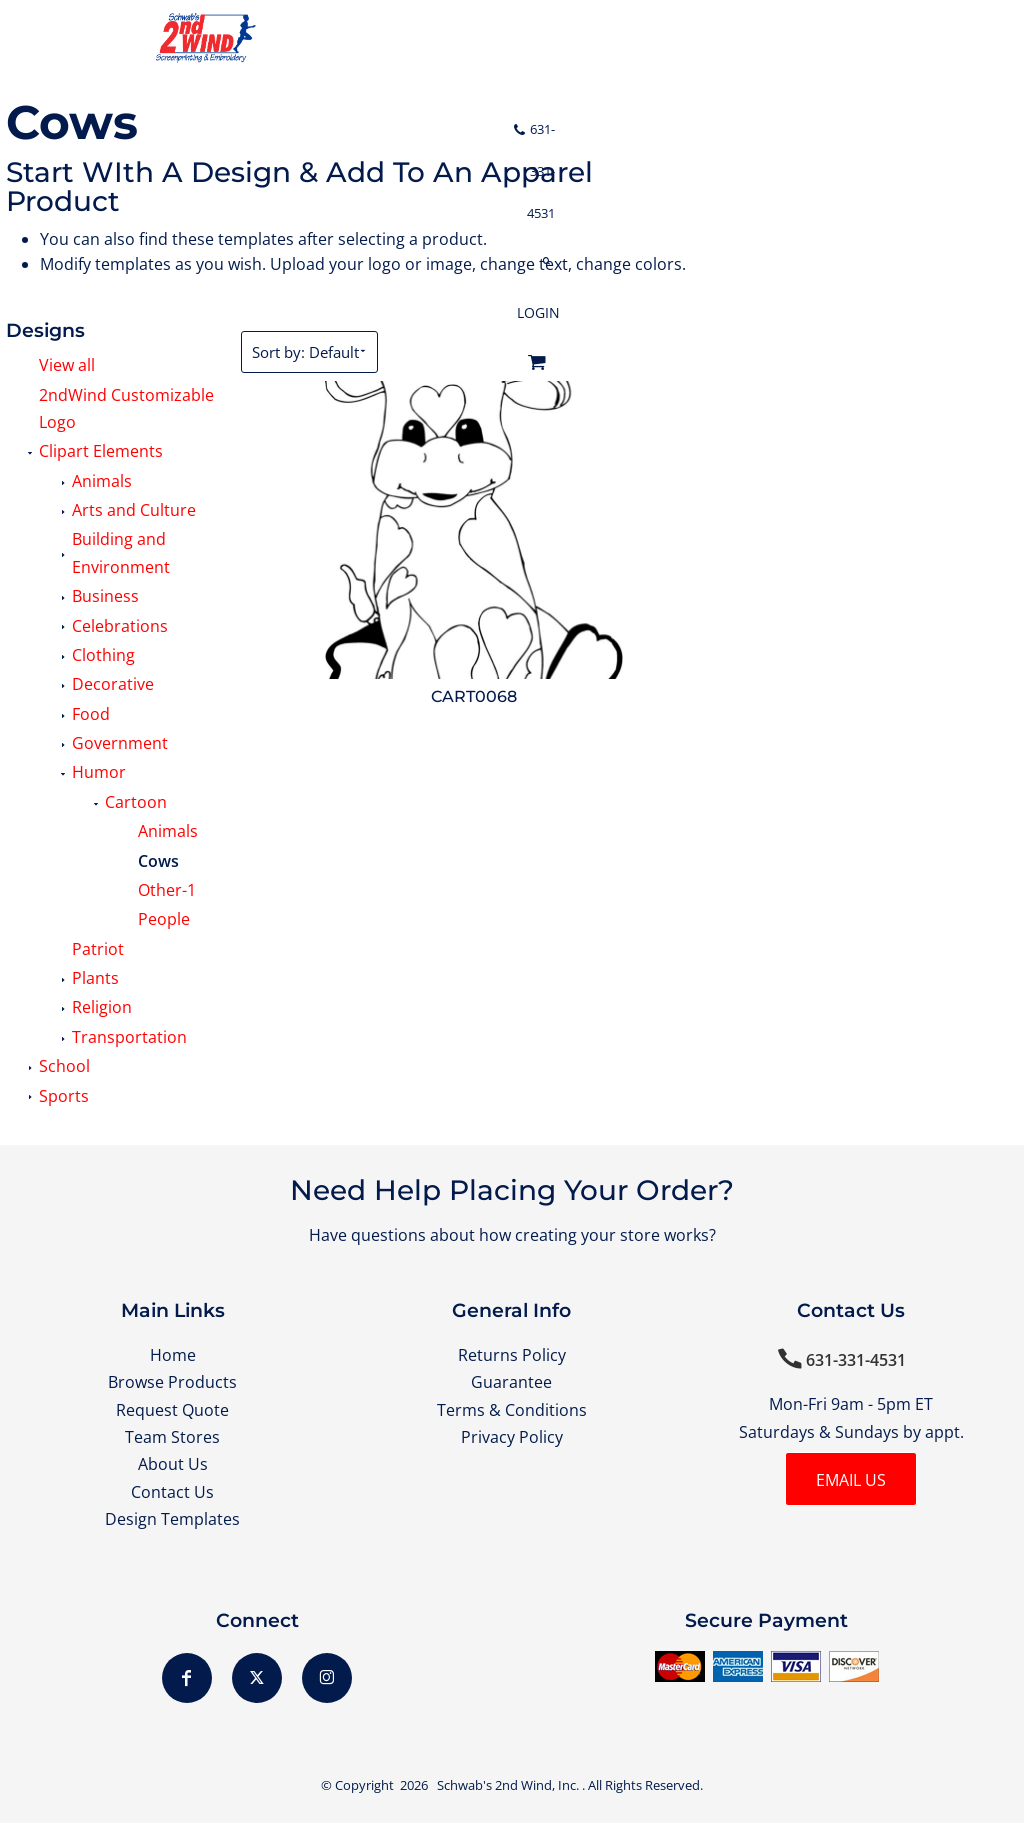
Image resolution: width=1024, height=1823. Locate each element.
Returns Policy (512, 1355)
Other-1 (167, 890)
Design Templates (172, 1519)
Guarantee (511, 1382)
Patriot (98, 949)
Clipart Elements (101, 451)
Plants (95, 978)
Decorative (113, 684)
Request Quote (172, 1410)
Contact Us (172, 1492)
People (164, 919)
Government (120, 743)
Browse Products (172, 1382)
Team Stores (172, 1437)
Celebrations (120, 626)
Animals (102, 481)
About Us (173, 1464)
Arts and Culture (134, 510)
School (64, 1066)
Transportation (129, 1037)
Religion (102, 1007)
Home (173, 1355)
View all (67, 365)
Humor (99, 772)
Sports (64, 1096)
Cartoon (136, 802)
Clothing (103, 655)
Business (105, 596)
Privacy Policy (512, 1437)
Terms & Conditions (512, 1410)
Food (91, 714)
